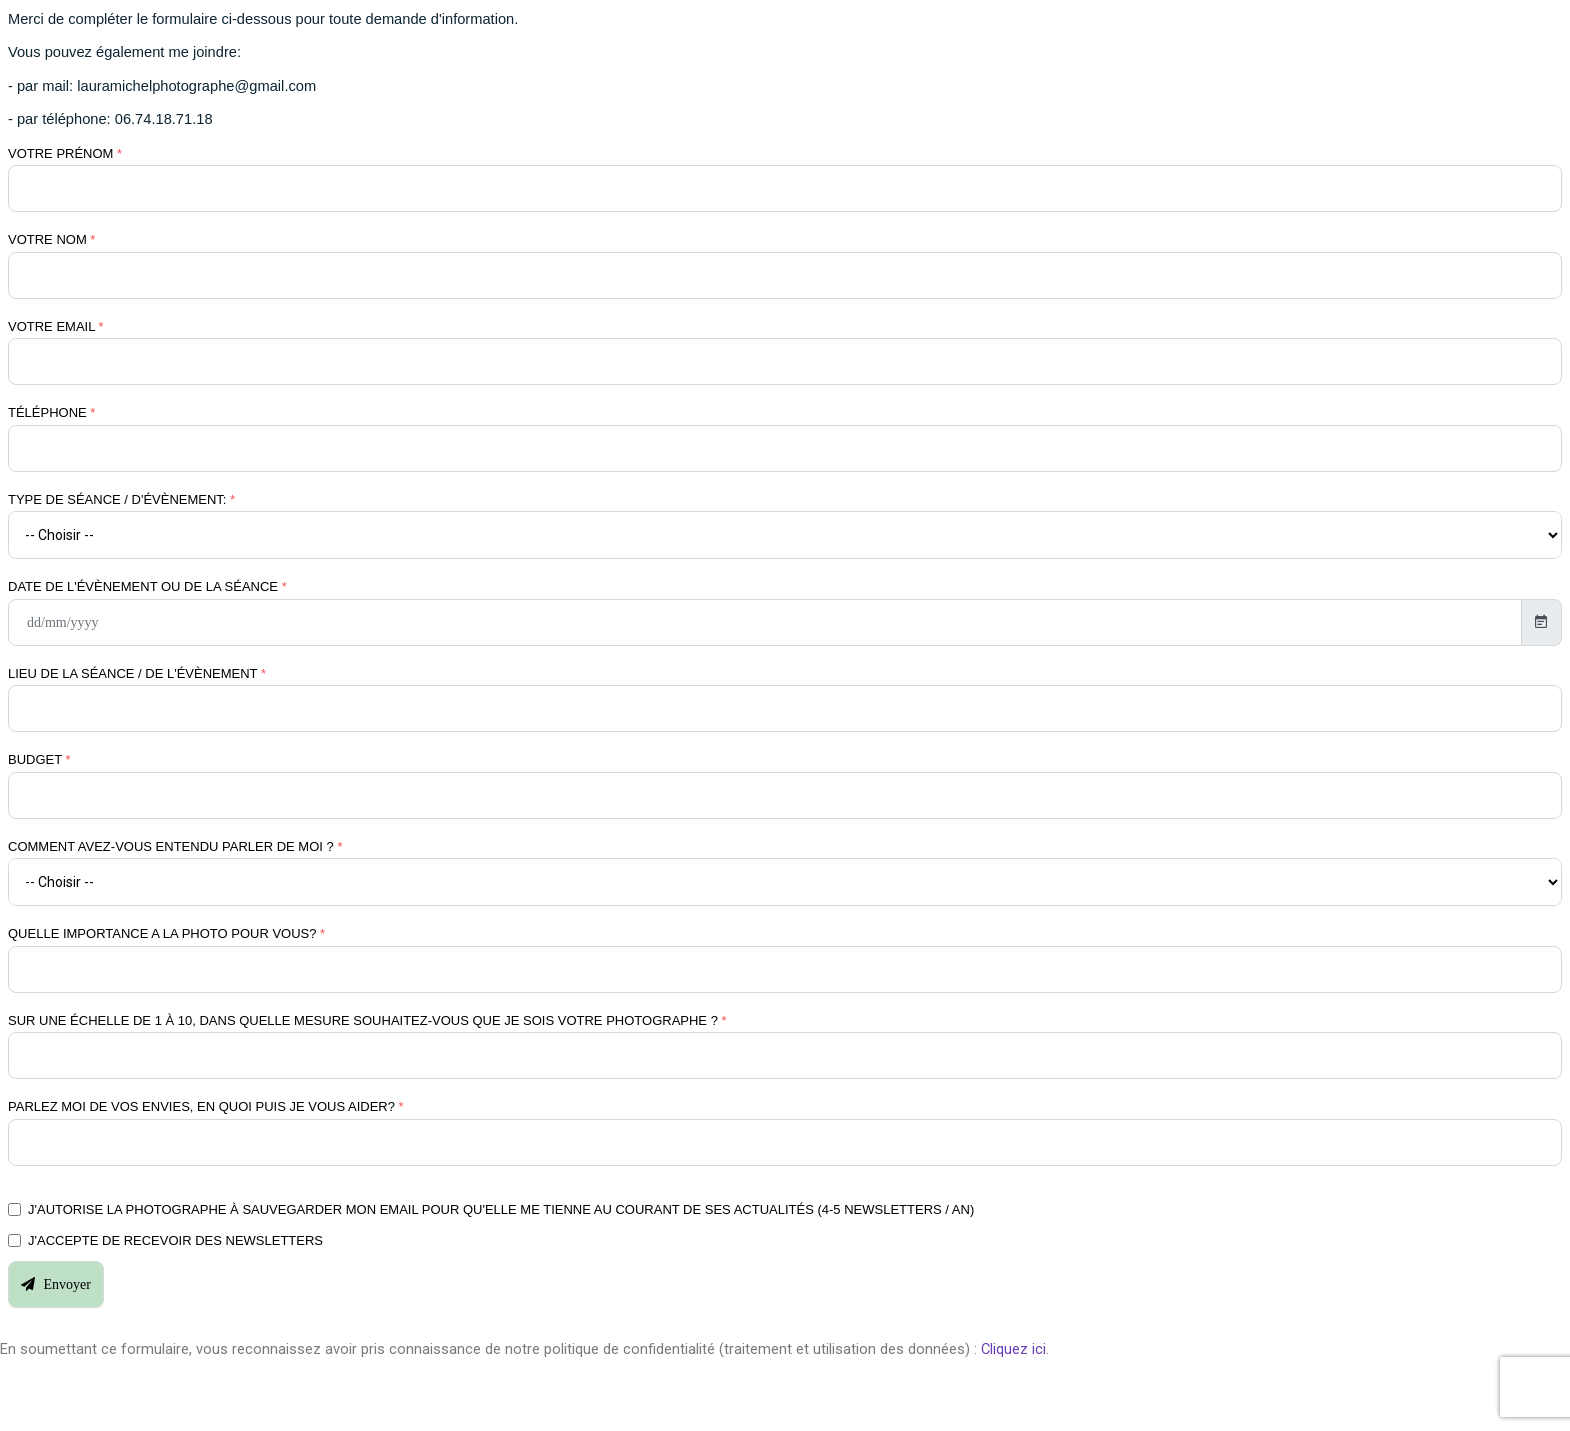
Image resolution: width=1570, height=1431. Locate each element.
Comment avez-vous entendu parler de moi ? (175, 846)
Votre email (56, 326)
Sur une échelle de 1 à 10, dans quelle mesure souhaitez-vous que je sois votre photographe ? (367, 1020)
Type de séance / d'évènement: (121, 499)
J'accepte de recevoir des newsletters (175, 1240)
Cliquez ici (1013, 1349)
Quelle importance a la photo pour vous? (166, 933)
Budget (39, 759)
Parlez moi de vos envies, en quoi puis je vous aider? (206, 1106)
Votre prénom (65, 153)
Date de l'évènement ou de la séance (147, 586)
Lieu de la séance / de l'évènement (137, 673)
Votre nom (51, 239)
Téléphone (51, 412)
